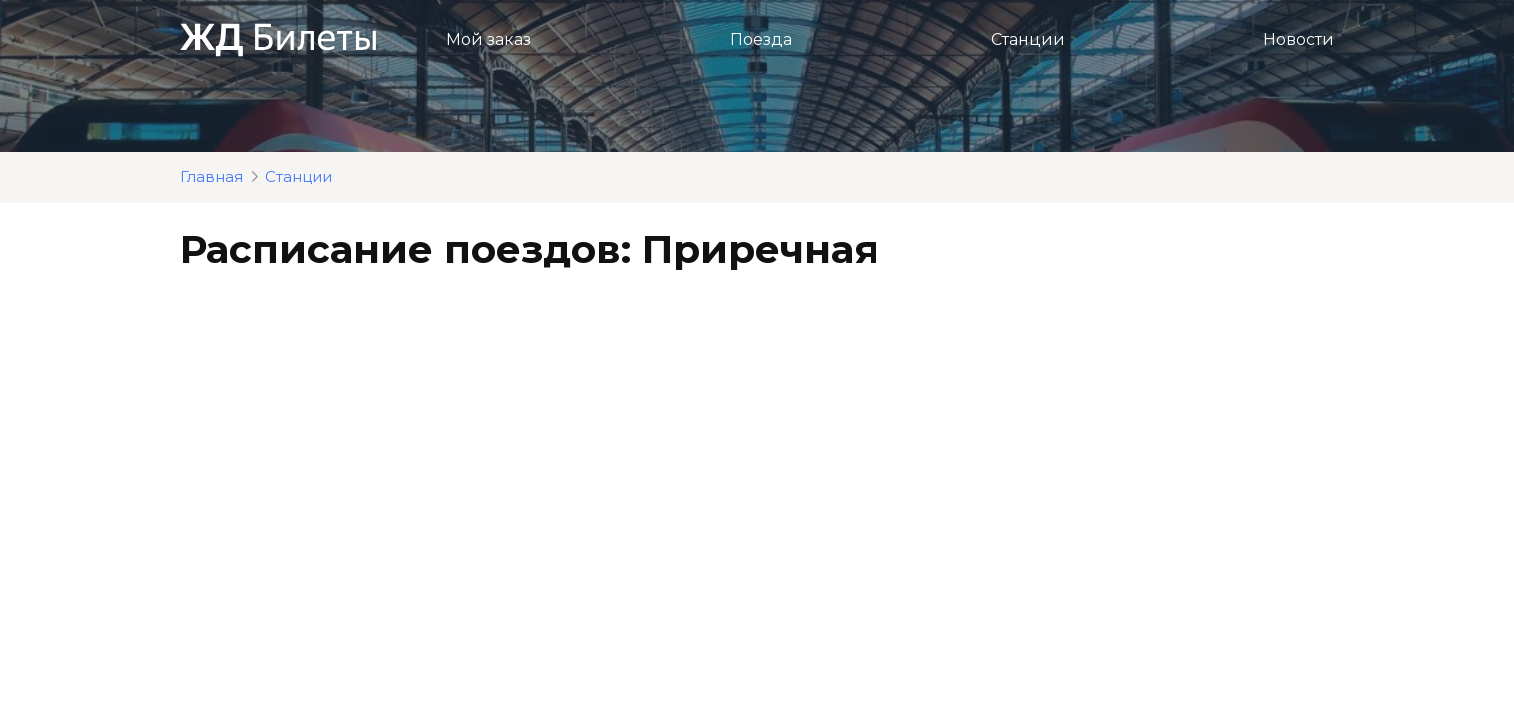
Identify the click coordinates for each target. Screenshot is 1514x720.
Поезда (761, 39)
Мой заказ (488, 39)
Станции (1028, 39)
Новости (1298, 39)
